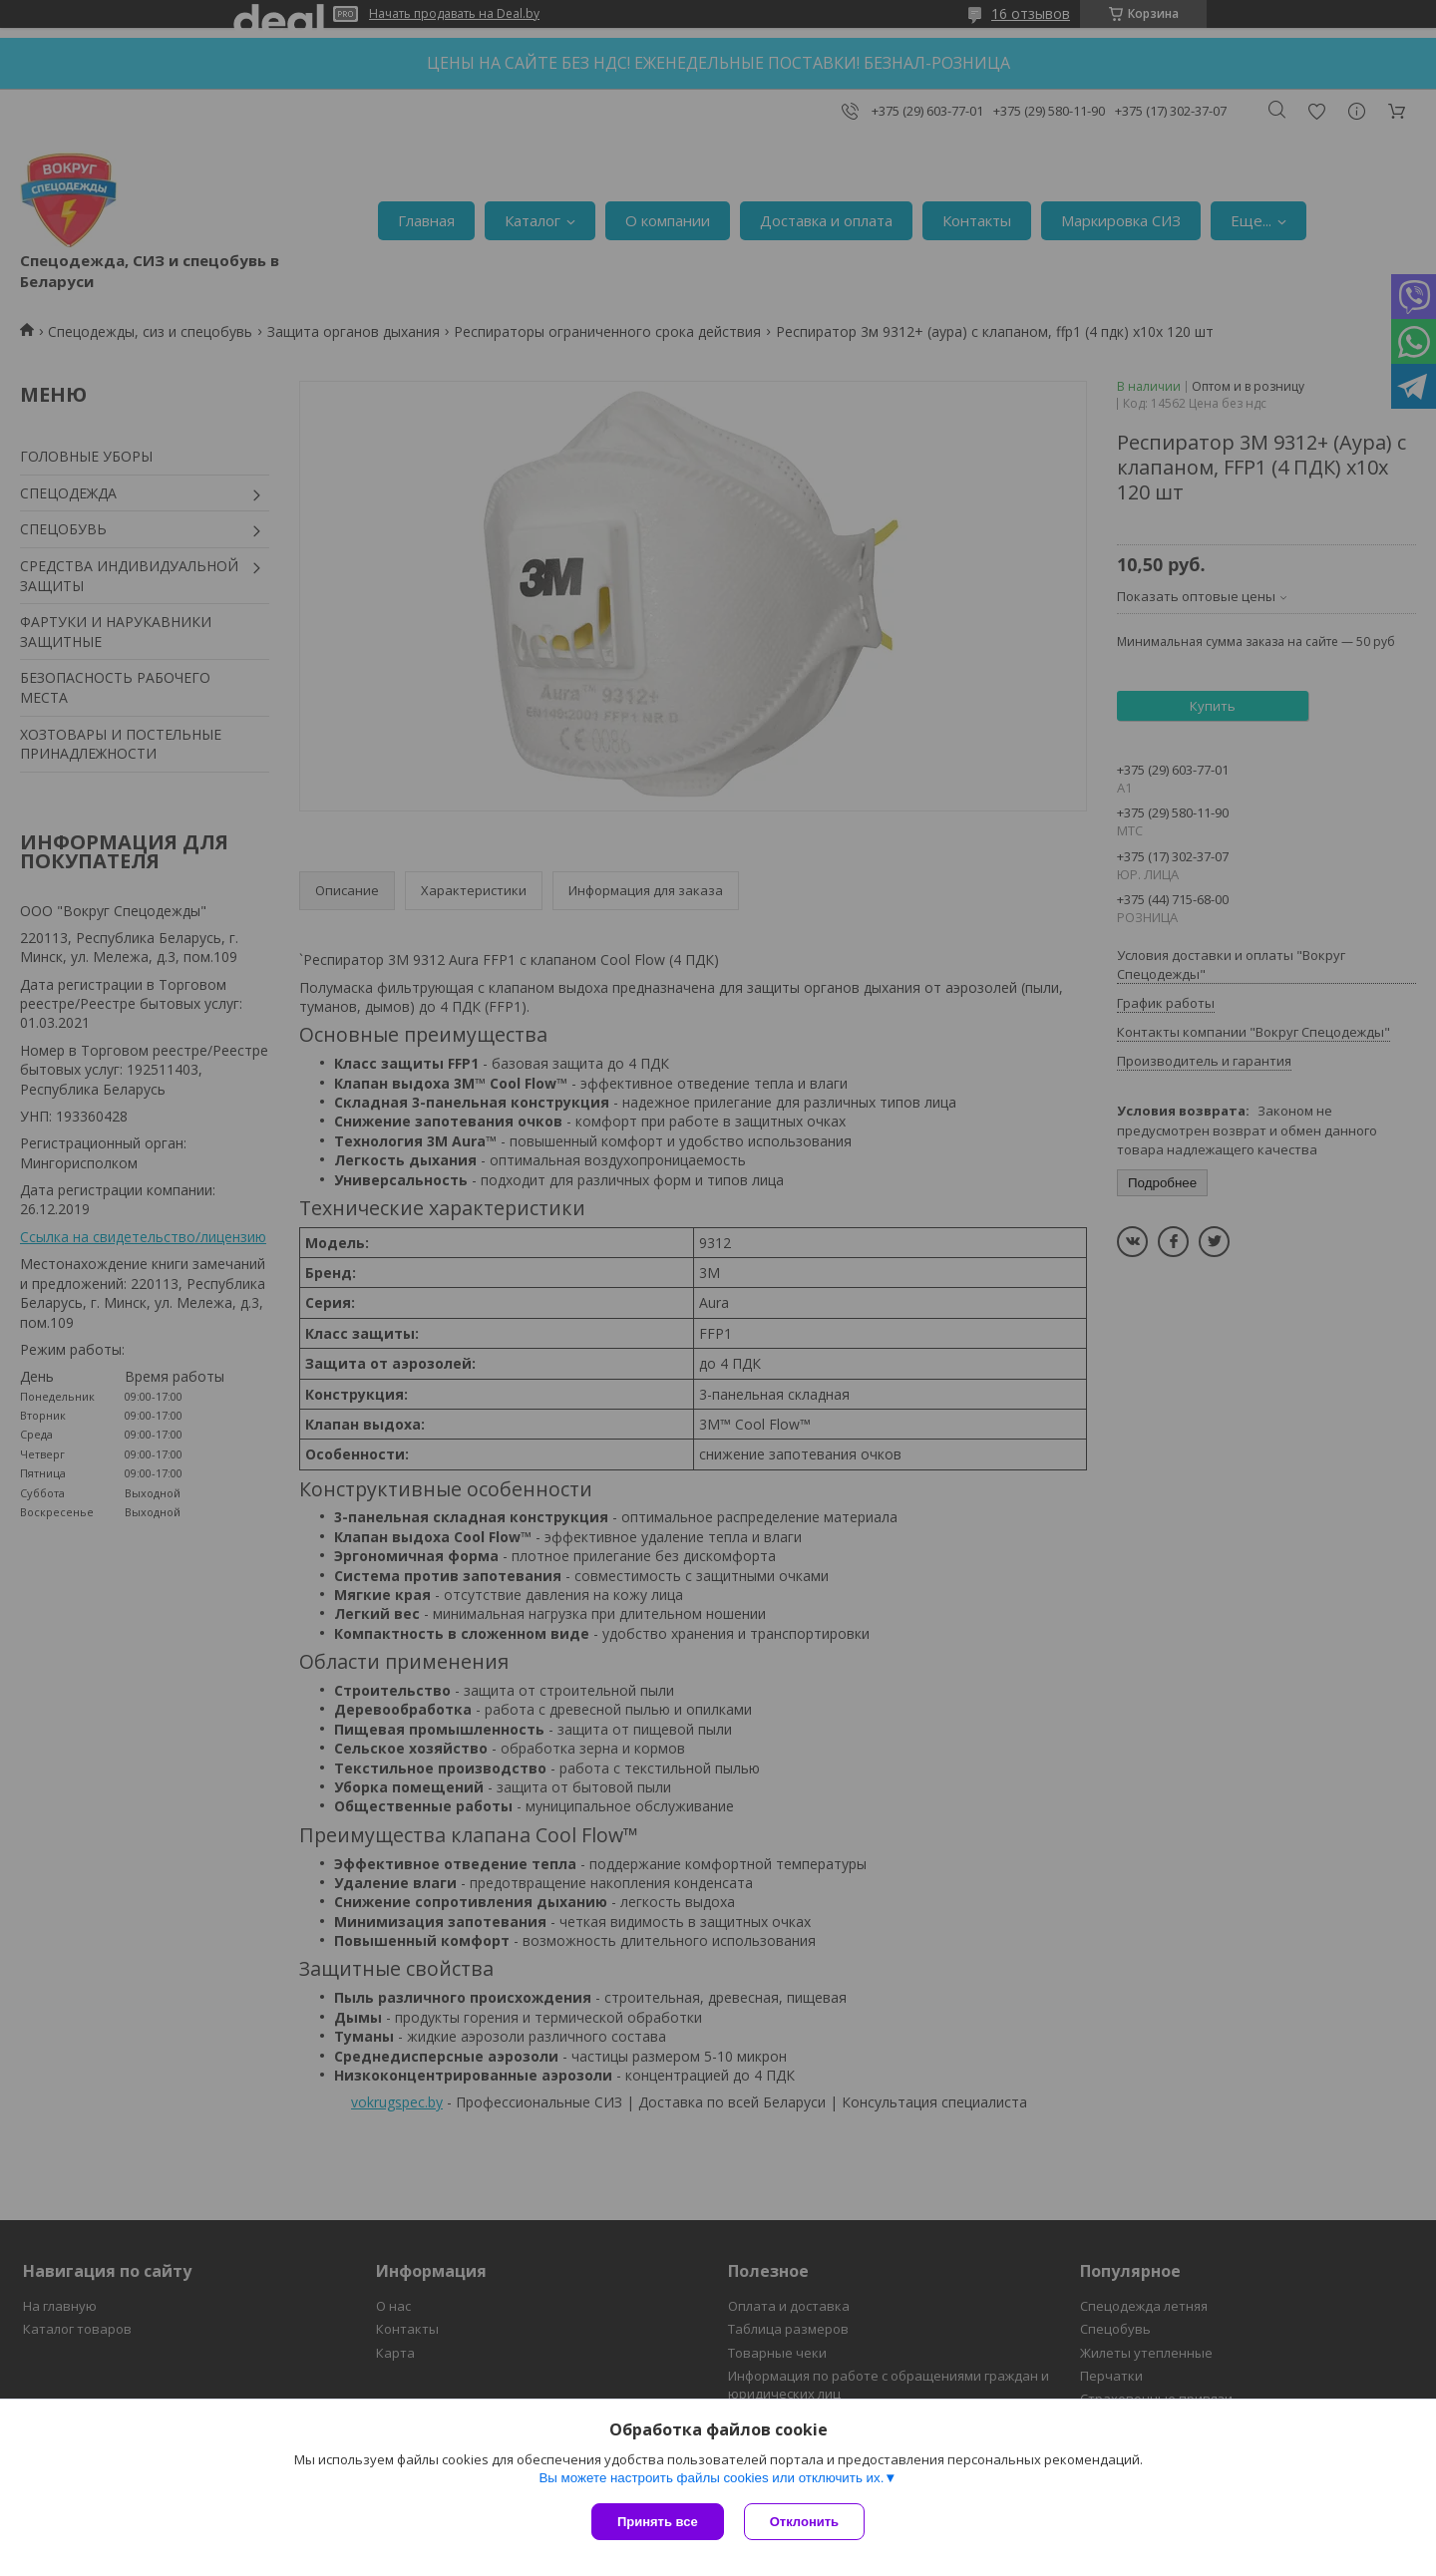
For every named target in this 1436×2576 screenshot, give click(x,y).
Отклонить (804, 2521)
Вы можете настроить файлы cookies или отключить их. (711, 2477)
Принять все (657, 2521)
